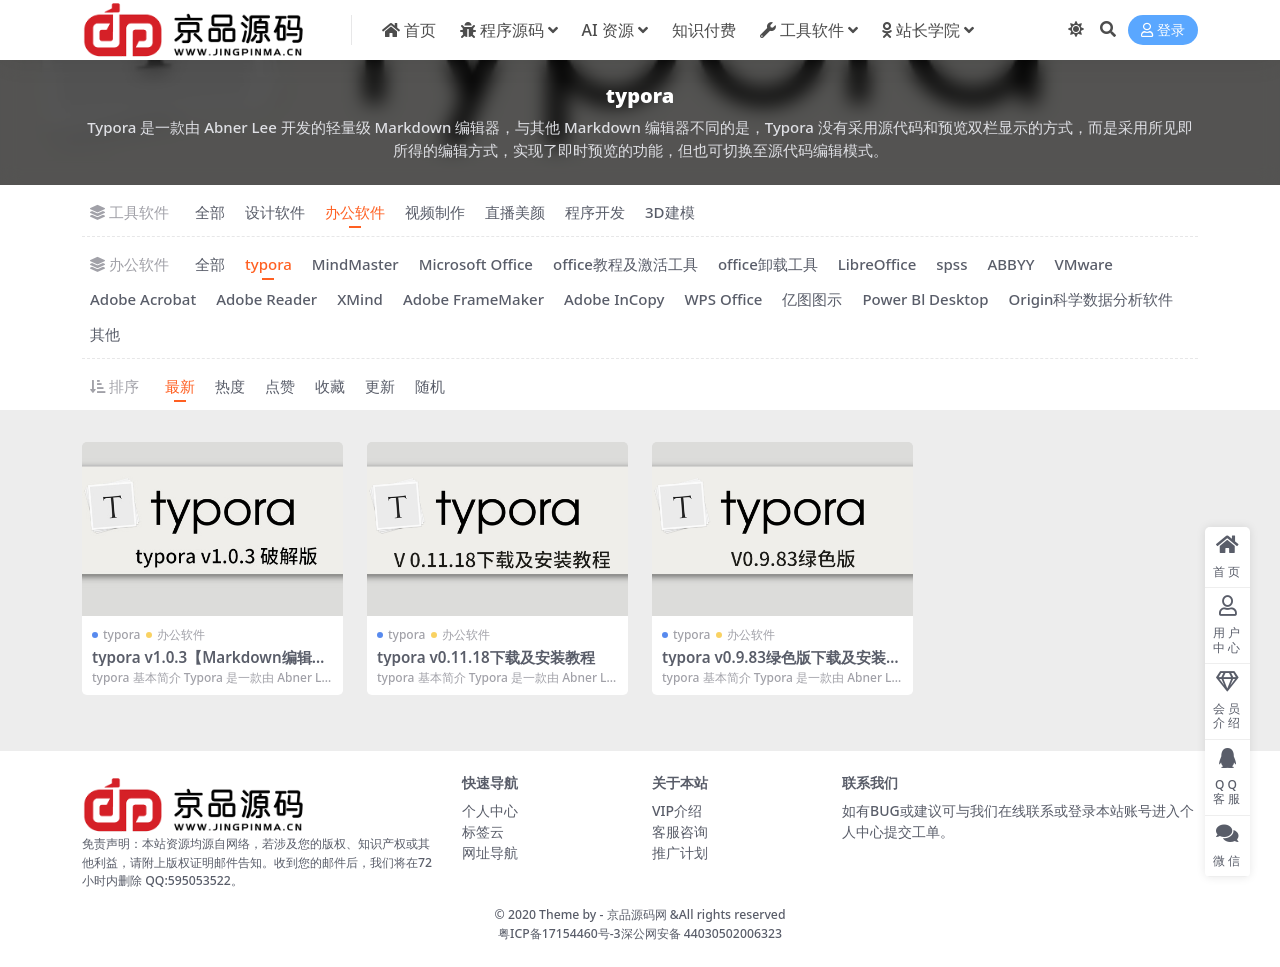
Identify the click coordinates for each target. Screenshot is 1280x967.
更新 (380, 386)
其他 (105, 334)
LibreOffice (877, 264)
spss (951, 264)
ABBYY (1010, 264)
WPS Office (723, 299)
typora (268, 264)
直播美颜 (515, 212)
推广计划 (680, 852)
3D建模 (670, 212)
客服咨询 (680, 831)
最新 (180, 386)
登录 (1163, 30)
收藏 (330, 386)
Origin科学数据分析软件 (1091, 299)
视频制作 (435, 212)
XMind (360, 299)
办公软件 (355, 212)
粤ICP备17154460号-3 (559, 933)
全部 (210, 212)
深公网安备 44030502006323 (701, 933)
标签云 (483, 831)
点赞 (280, 386)
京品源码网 (637, 914)
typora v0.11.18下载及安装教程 (486, 657)
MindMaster (355, 264)
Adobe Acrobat (143, 299)
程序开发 (595, 212)
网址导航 (490, 852)
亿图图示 (812, 299)
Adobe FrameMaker (473, 299)
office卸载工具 (768, 264)
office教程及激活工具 (625, 264)
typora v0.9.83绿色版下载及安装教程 (781, 666)
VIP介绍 (677, 810)
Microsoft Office (476, 264)
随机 (430, 386)
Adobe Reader (266, 299)
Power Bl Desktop (925, 299)
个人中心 (490, 810)
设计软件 (275, 212)
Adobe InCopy (614, 299)
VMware (1083, 264)
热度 (230, 386)
